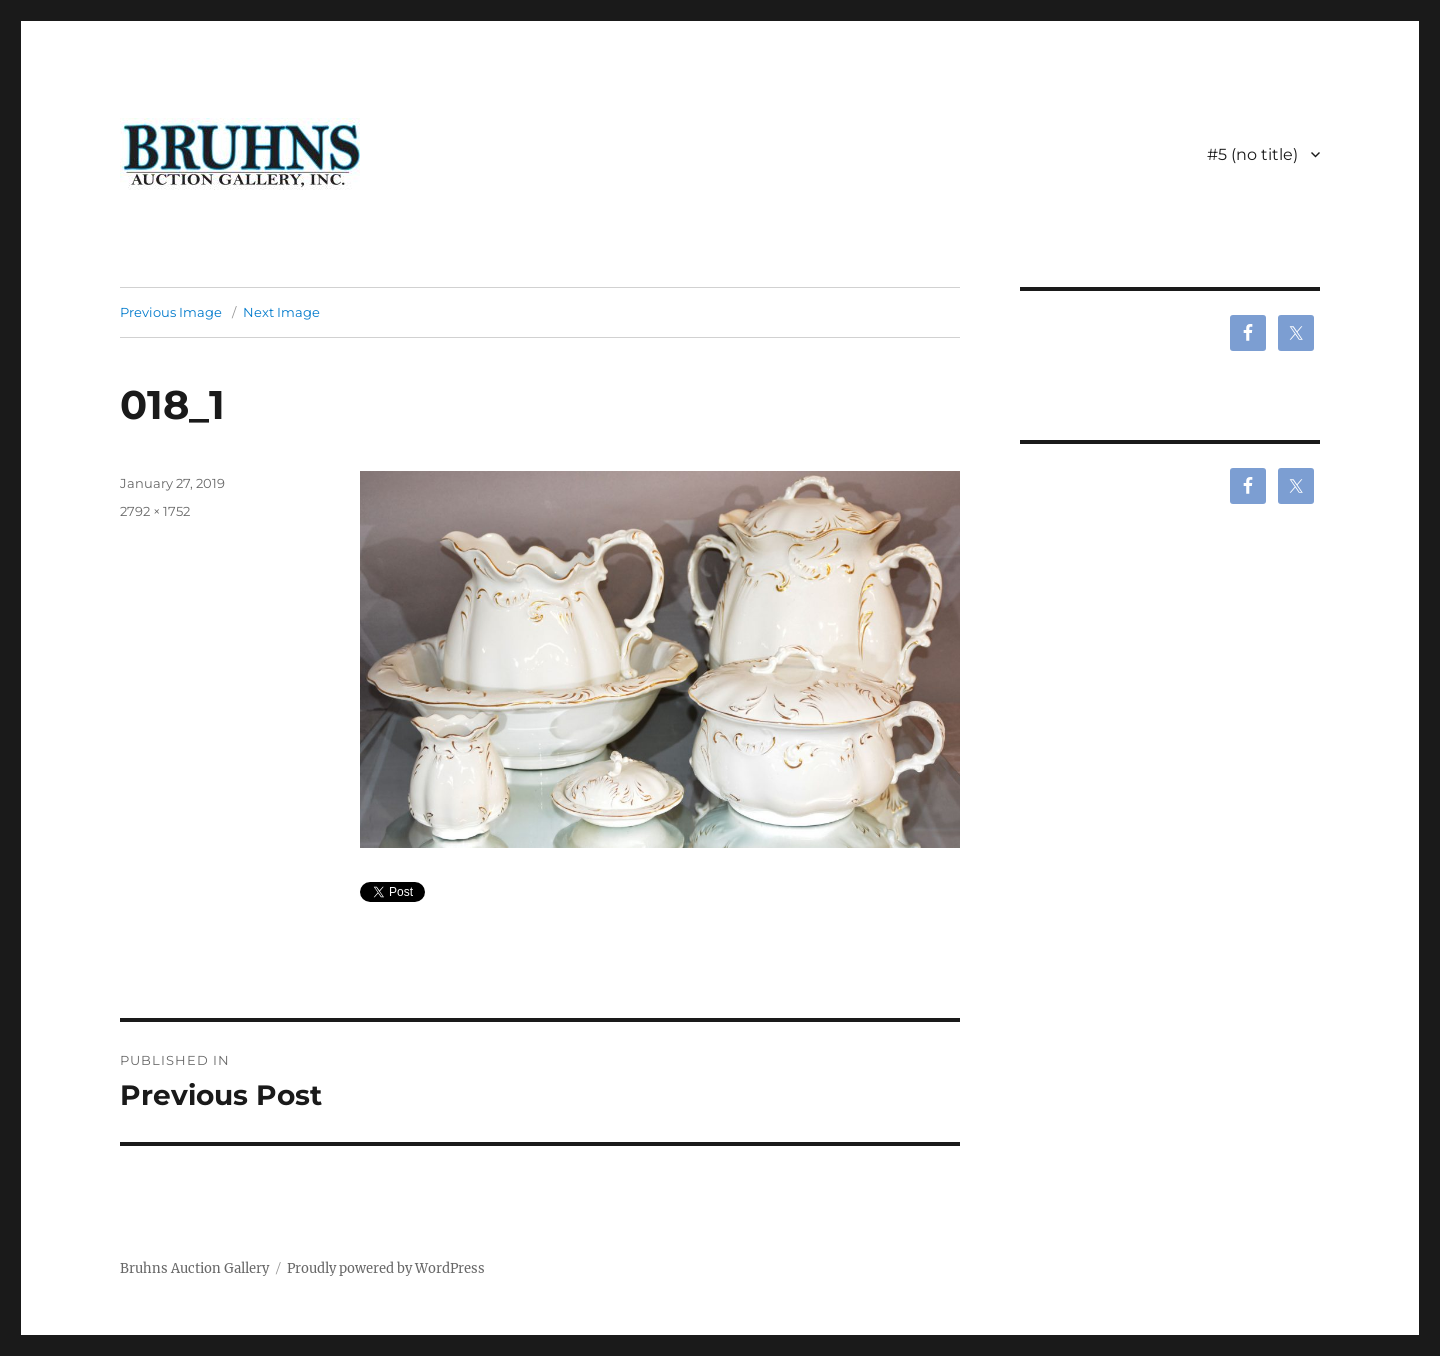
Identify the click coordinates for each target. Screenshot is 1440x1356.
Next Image (281, 312)
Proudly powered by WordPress (386, 1268)
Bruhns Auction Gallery (194, 1268)
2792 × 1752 (155, 511)
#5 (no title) (1252, 154)
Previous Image (171, 312)
